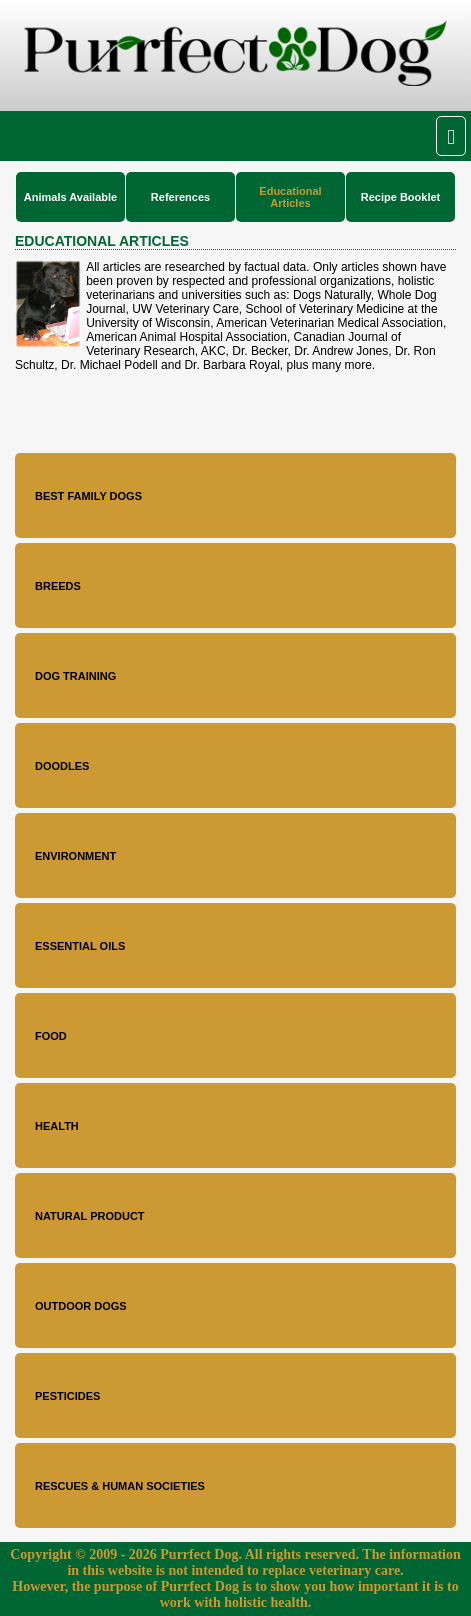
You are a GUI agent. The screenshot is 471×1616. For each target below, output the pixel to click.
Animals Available (70, 197)
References (180, 197)
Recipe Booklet (400, 197)
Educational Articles (290, 197)
